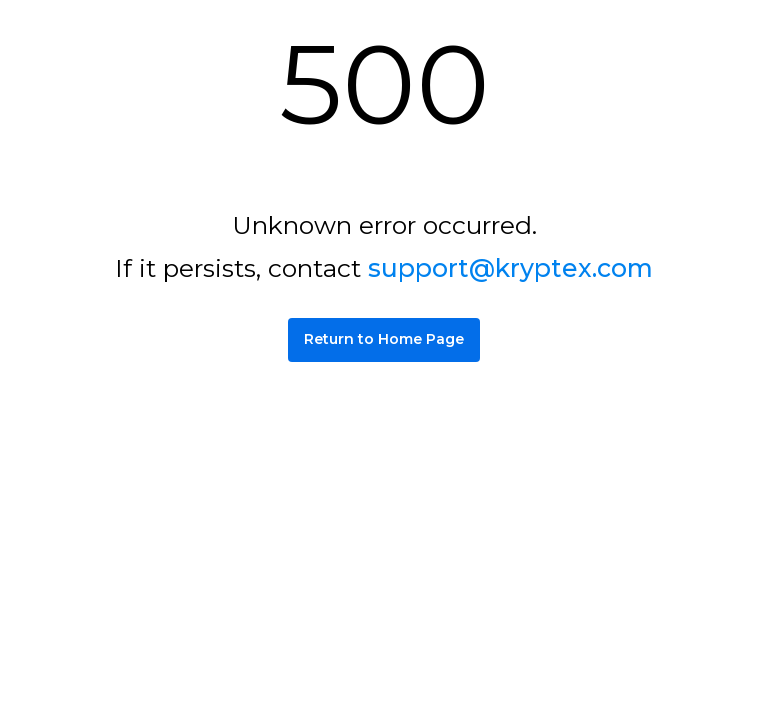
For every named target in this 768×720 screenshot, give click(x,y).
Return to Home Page (384, 339)
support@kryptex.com (510, 268)
